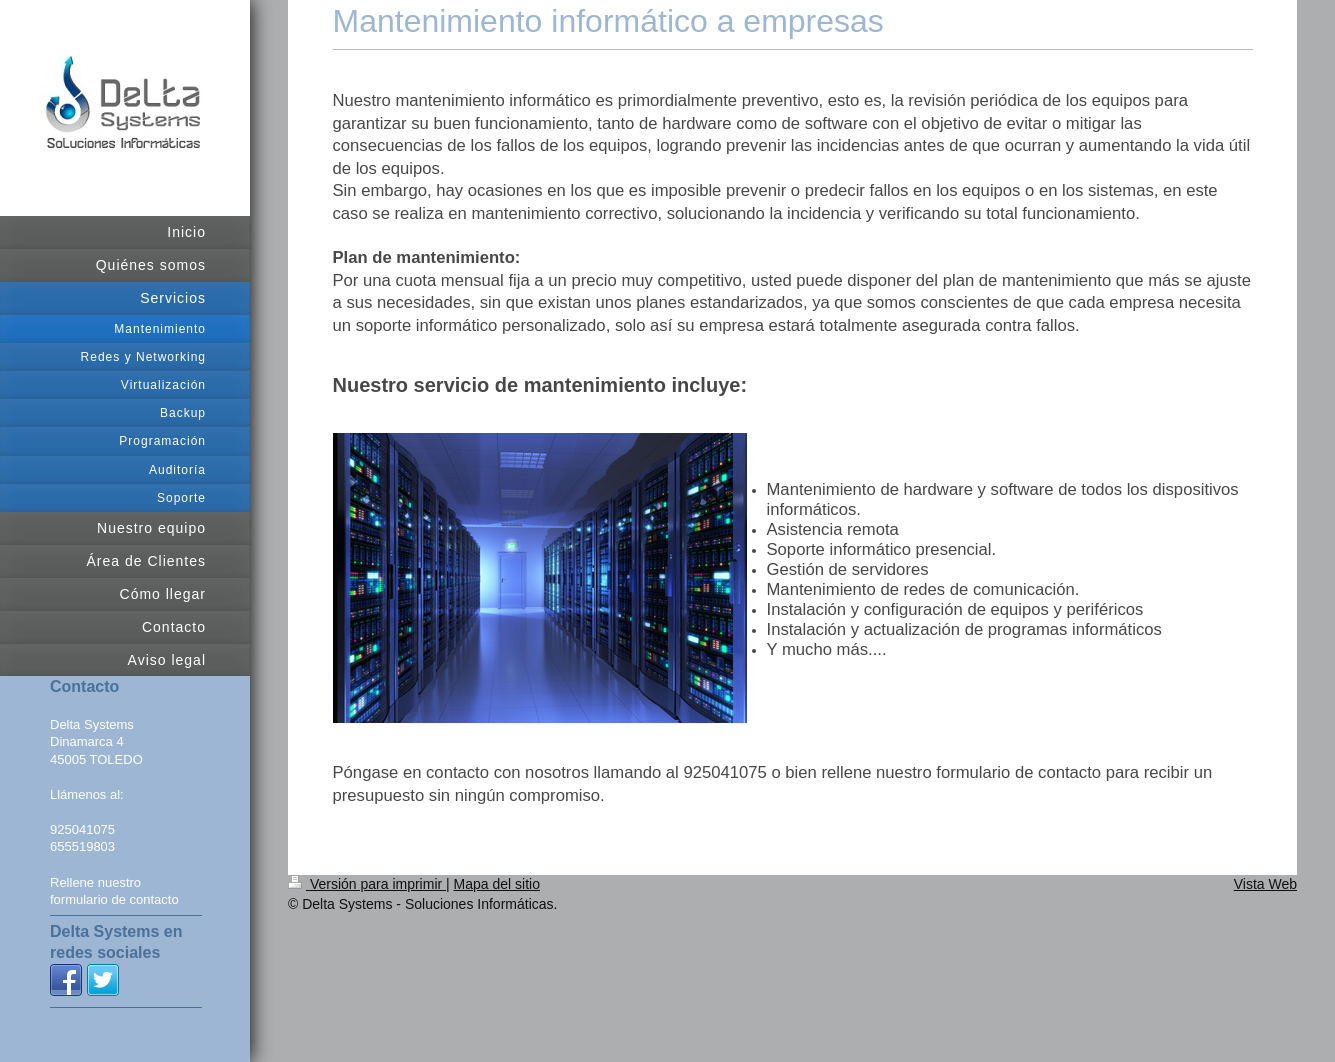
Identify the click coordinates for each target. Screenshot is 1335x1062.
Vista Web (1265, 884)
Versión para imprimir (367, 884)
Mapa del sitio (497, 884)
